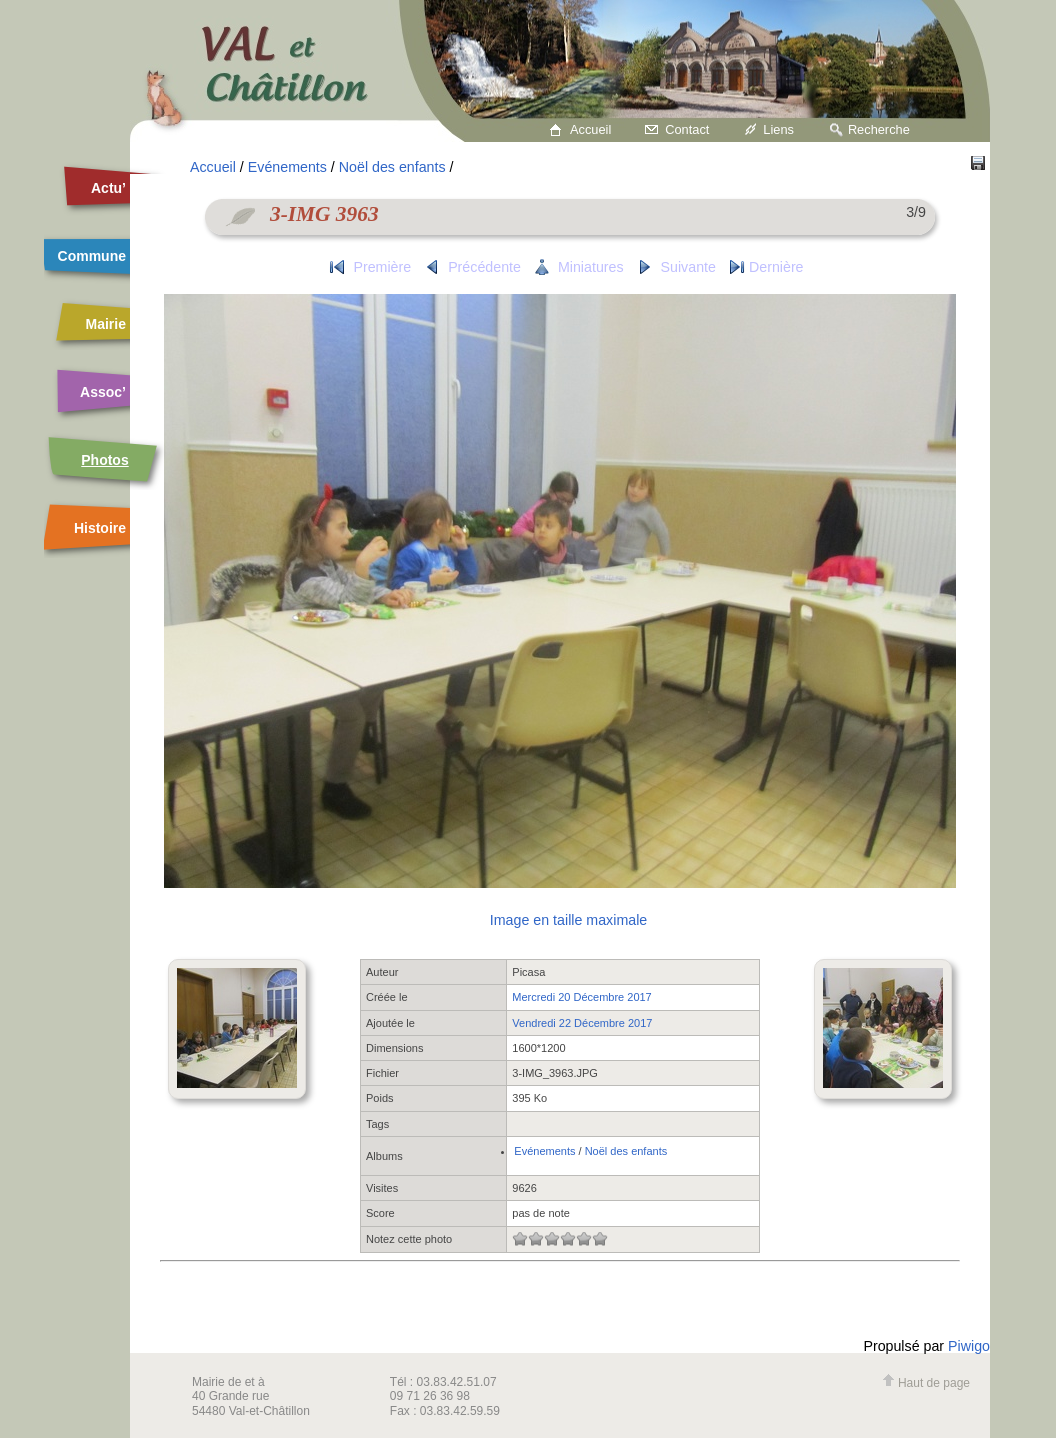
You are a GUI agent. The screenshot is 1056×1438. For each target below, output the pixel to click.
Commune (92, 256)
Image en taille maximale (568, 920)
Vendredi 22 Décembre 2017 (582, 1023)
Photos (104, 460)
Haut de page (926, 1383)
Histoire (100, 528)
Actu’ (108, 188)
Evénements (287, 167)
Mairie (106, 324)
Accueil (590, 129)
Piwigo (969, 1346)
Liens (778, 129)
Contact (687, 129)
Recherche (879, 129)
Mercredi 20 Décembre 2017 (581, 997)
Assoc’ (103, 392)
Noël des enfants (392, 167)
